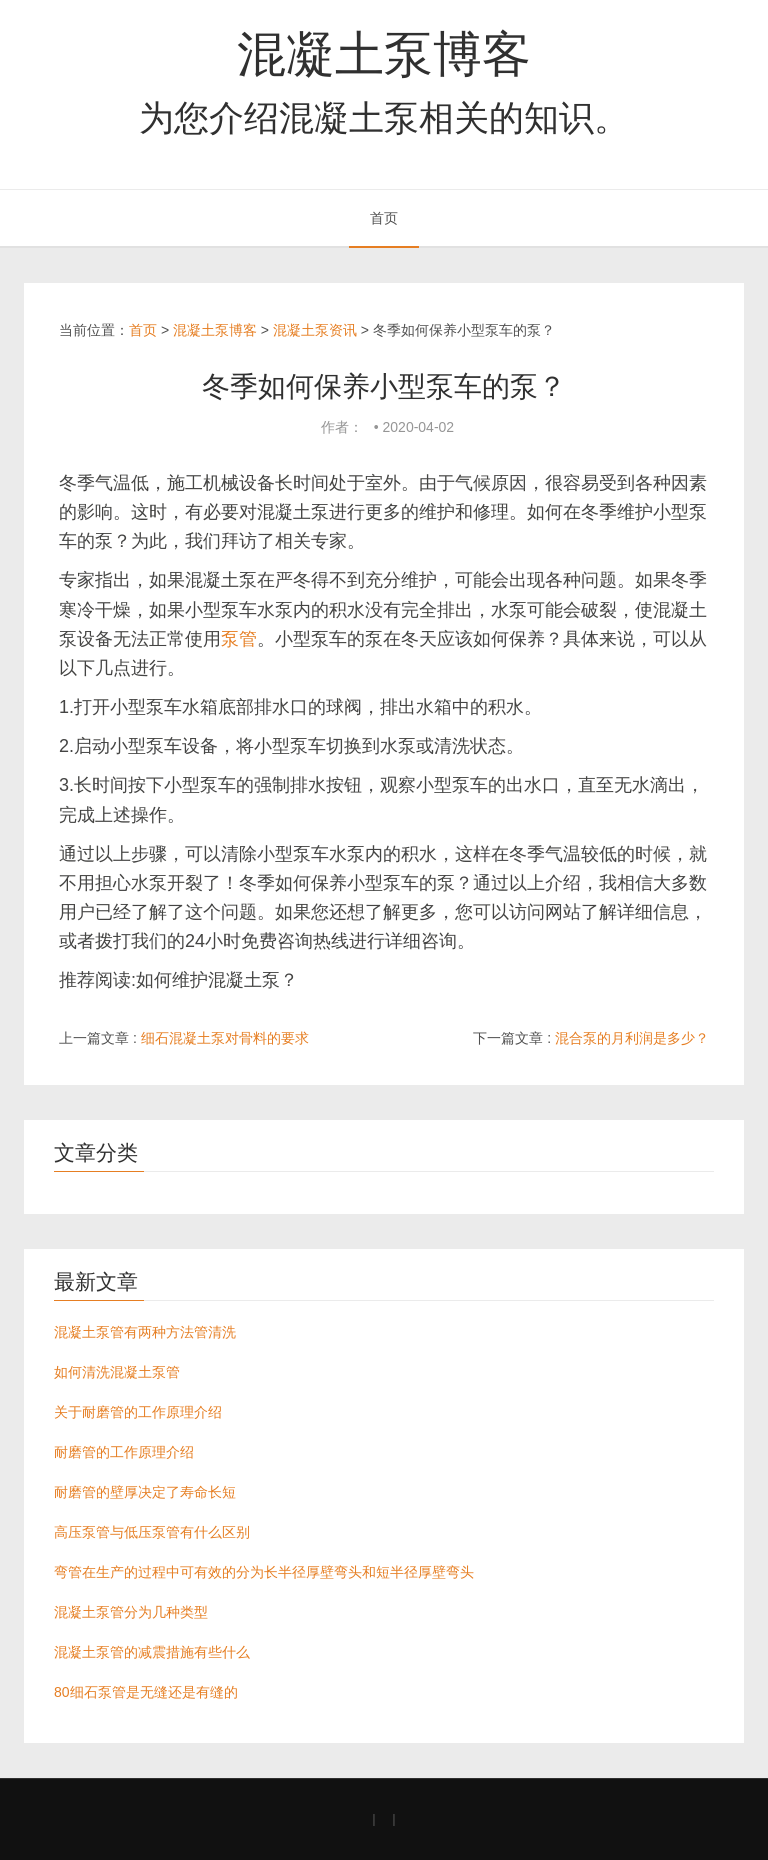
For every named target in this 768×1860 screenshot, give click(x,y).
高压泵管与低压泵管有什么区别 (152, 1532)
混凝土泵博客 (384, 54)
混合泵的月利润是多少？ (632, 1038)
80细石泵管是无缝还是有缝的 (146, 1692)
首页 (384, 218)
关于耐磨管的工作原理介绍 (138, 1412)
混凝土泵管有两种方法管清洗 (145, 1332)
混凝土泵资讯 (315, 330)
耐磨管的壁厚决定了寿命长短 (145, 1492)
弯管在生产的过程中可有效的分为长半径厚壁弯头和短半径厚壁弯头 (264, 1572)
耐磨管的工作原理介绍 (124, 1452)
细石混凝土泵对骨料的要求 (225, 1038)
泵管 (239, 639)
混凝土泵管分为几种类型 (131, 1612)
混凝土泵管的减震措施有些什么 (152, 1652)
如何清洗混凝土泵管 (117, 1372)
